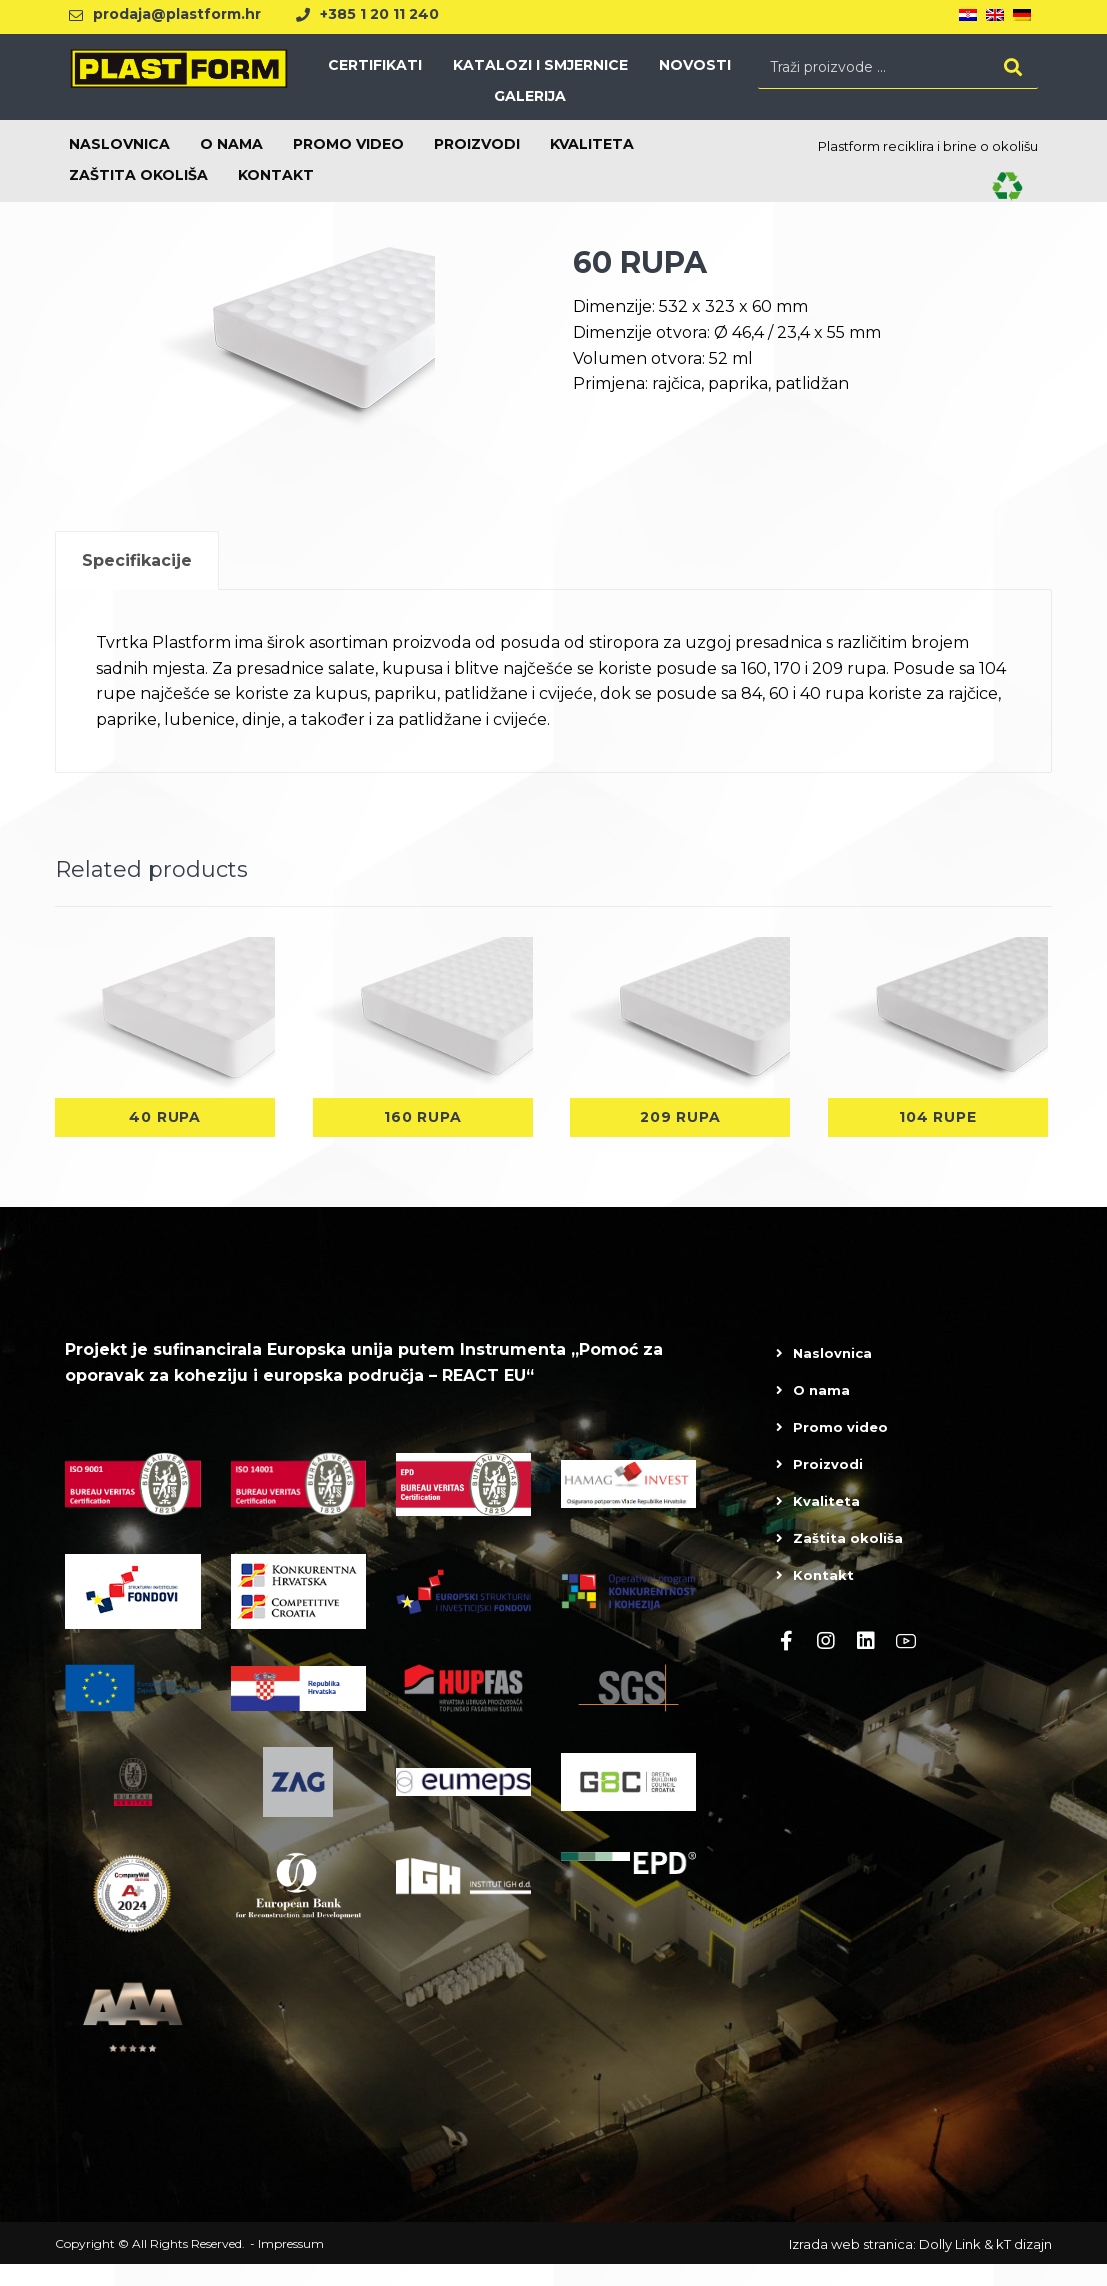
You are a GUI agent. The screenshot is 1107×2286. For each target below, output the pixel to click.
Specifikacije (137, 582)
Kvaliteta (826, 1523)
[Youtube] (906, 1663)
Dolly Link (950, 2266)
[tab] (136, 582)
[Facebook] (786, 1663)
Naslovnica (832, 1375)
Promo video (840, 1449)
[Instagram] (826, 1663)
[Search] (1013, 71)
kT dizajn (1024, 2266)
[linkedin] (866, 1663)
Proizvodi (828, 1486)
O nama (821, 1412)
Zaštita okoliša (848, 1560)
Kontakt (823, 1597)
